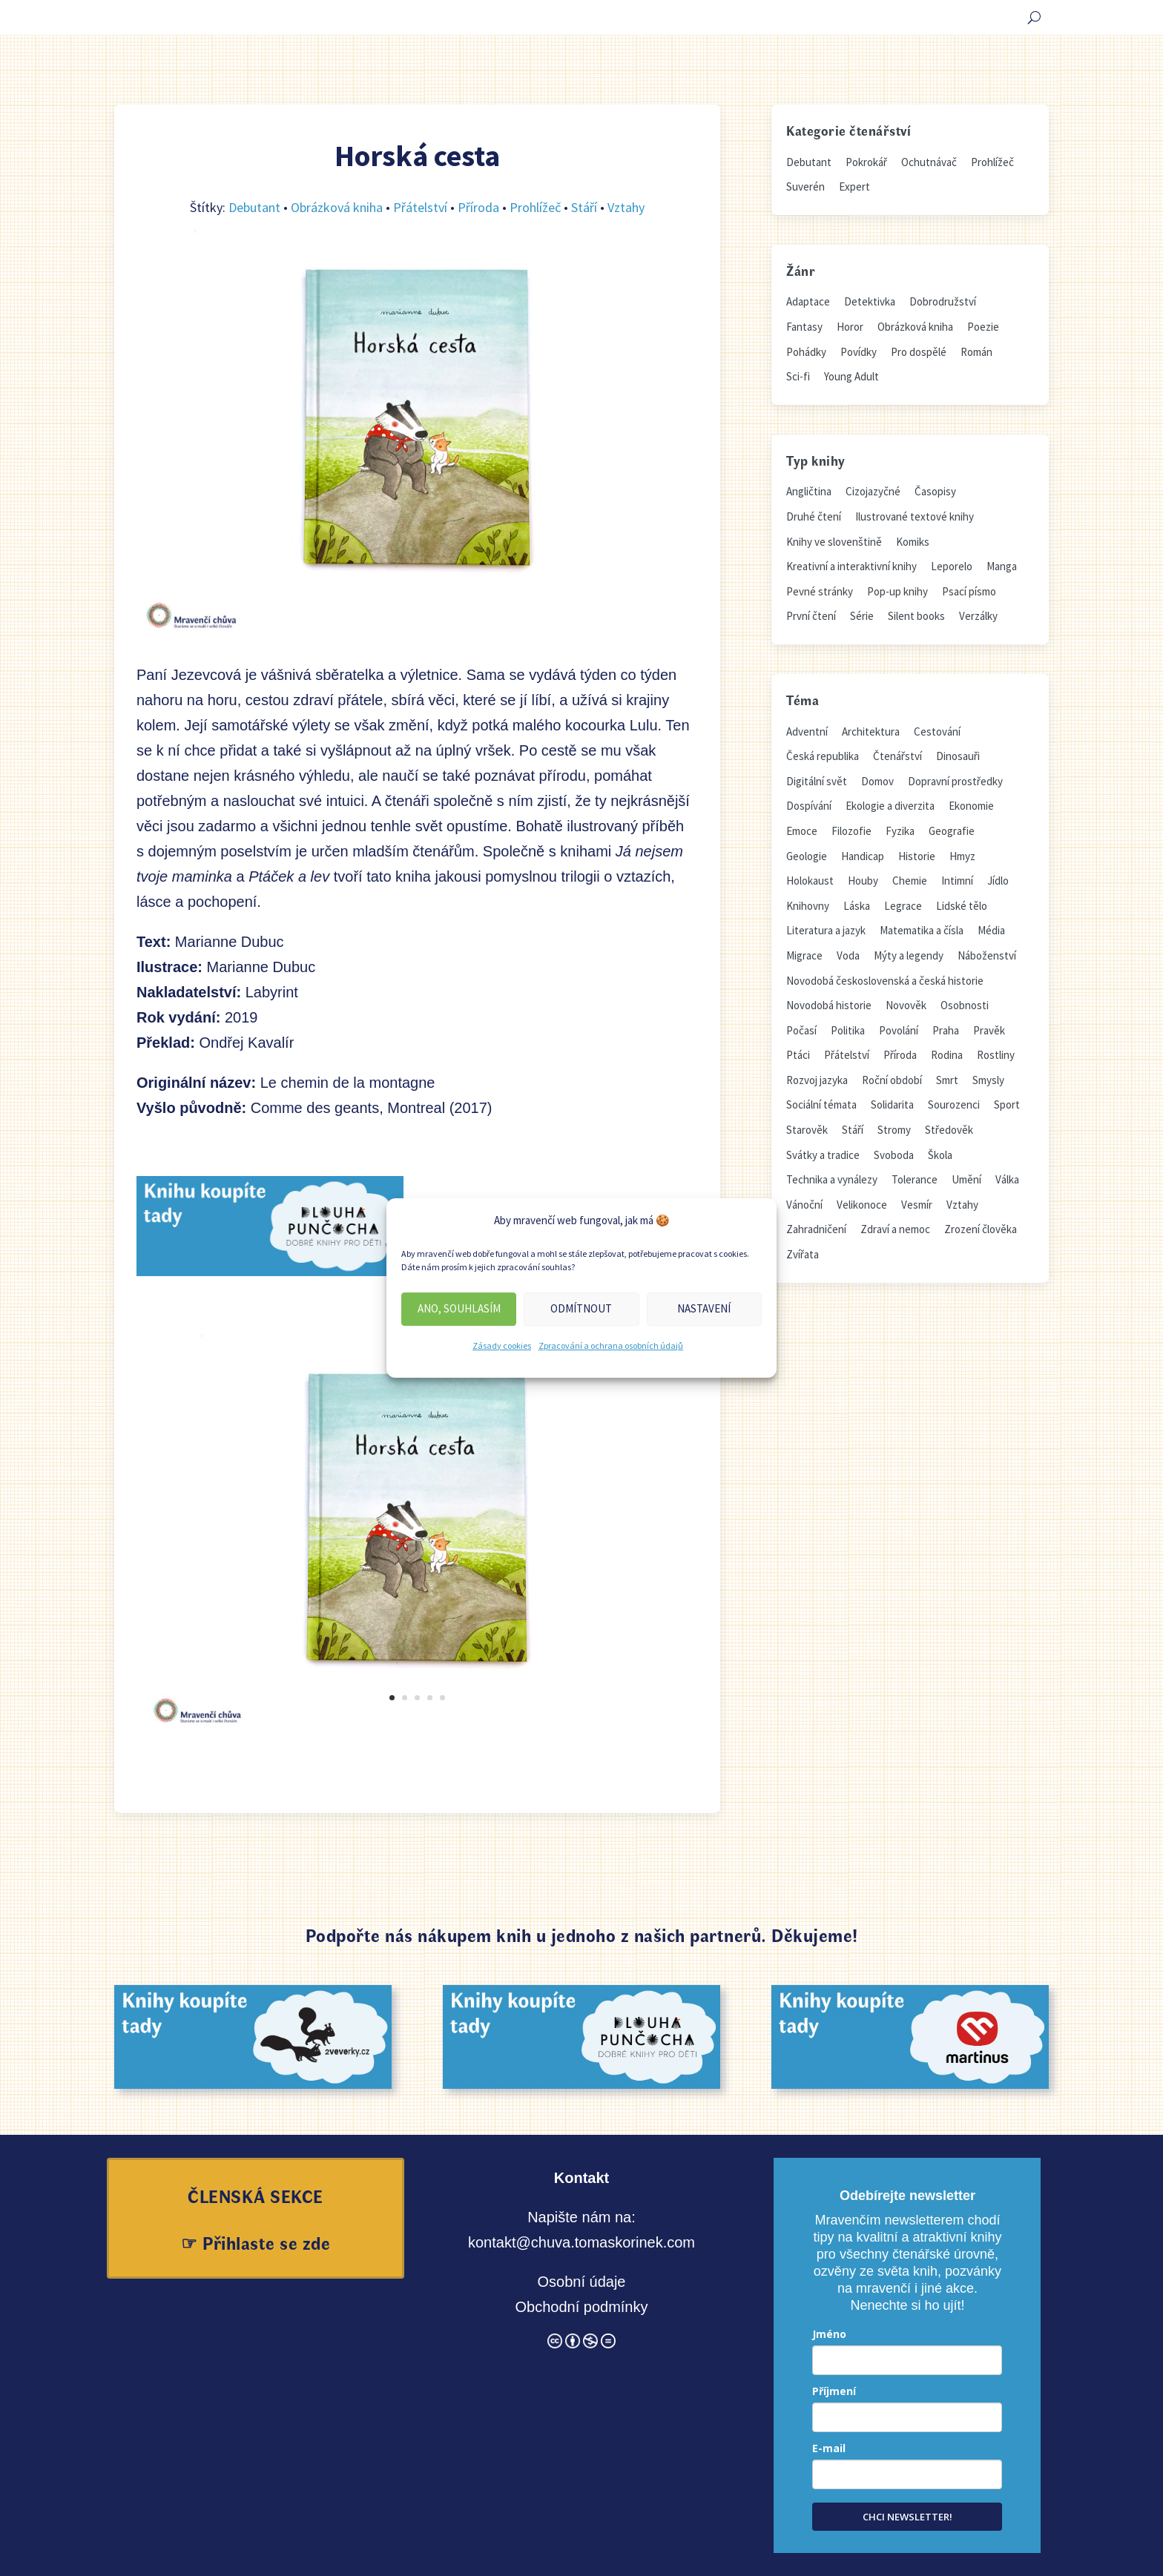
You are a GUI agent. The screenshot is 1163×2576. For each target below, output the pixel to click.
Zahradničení (816, 1229)
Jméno (829, 2334)
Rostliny (996, 1055)
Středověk (949, 1130)
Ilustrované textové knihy (914, 516)
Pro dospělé (918, 352)
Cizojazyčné (873, 491)
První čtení (811, 616)
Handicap (862, 856)
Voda (848, 955)
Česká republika (822, 756)
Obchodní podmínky (581, 2307)
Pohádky (806, 352)
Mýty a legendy (908, 955)
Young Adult (851, 376)
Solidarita (892, 1104)
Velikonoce (862, 1205)
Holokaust (810, 880)
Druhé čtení (813, 516)
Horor (850, 327)
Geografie (952, 831)
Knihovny (807, 906)
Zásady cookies (501, 1345)
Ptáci (798, 1055)
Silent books (916, 616)
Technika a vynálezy (831, 1179)
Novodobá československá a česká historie (885, 981)
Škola (940, 1155)
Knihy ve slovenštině (834, 542)
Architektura (871, 731)
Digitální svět (816, 781)
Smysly (988, 1080)
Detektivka (869, 301)
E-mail (829, 2448)
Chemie (909, 880)
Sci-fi (798, 376)
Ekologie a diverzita (890, 806)
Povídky (858, 352)
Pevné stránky (819, 591)
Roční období (892, 1080)
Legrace (903, 906)
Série (862, 616)
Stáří (584, 207)
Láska (856, 906)
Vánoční (804, 1205)
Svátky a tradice (823, 1155)
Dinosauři (958, 756)
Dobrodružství (942, 301)
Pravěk (989, 1030)
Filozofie (851, 831)
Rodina (947, 1055)
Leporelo (951, 566)
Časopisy (935, 491)
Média (991, 930)
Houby (863, 880)
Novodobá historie (829, 1005)
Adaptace (808, 301)
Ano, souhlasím (459, 1308)
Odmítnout (581, 1308)
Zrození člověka (980, 1229)
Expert (854, 186)
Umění (966, 1179)
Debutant (254, 207)
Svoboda (894, 1155)
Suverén (805, 186)
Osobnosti (964, 1005)
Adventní (807, 731)
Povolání (898, 1030)
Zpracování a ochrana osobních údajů (610, 1345)
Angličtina (808, 491)
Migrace (804, 955)
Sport (1007, 1104)
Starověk (807, 1130)
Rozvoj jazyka (817, 1080)
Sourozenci (954, 1104)
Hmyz (962, 856)
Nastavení (704, 1308)
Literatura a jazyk (826, 930)
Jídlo (998, 880)
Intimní (957, 880)
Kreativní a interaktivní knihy (851, 566)
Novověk (906, 1005)
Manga (1001, 566)
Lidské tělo (961, 906)
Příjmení (834, 2391)
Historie (916, 856)
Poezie (983, 327)
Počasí (801, 1030)
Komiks (912, 542)
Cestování (937, 731)
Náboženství (987, 955)
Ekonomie (971, 806)
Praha (945, 1030)
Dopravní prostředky (955, 781)
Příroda (478, 207)
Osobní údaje (581, 2281)
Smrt (947, 1080)
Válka (1007, 1179)
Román (976, 352)
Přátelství (420, 207)
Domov (877, 781)
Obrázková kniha (337, 207)
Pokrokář (866, 162)
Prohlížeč (535, 207)
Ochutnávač (929, 162)
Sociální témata (821, 1104)
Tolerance (915, 1179)
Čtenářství (897, 756)
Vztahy (626, 207)
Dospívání (808, 806)
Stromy (894, 1130)
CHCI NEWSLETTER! (907, 2516)
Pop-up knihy (897, 591)
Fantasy (804, 327)
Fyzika (900, 831)
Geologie (806, 856)
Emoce (801, 831)
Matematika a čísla (921, 930)
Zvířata (802, 1254)
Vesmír (916, 1205)
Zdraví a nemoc (895, 1229)
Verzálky (978, 616)
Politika (848, 1030)
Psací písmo (969, 591)
